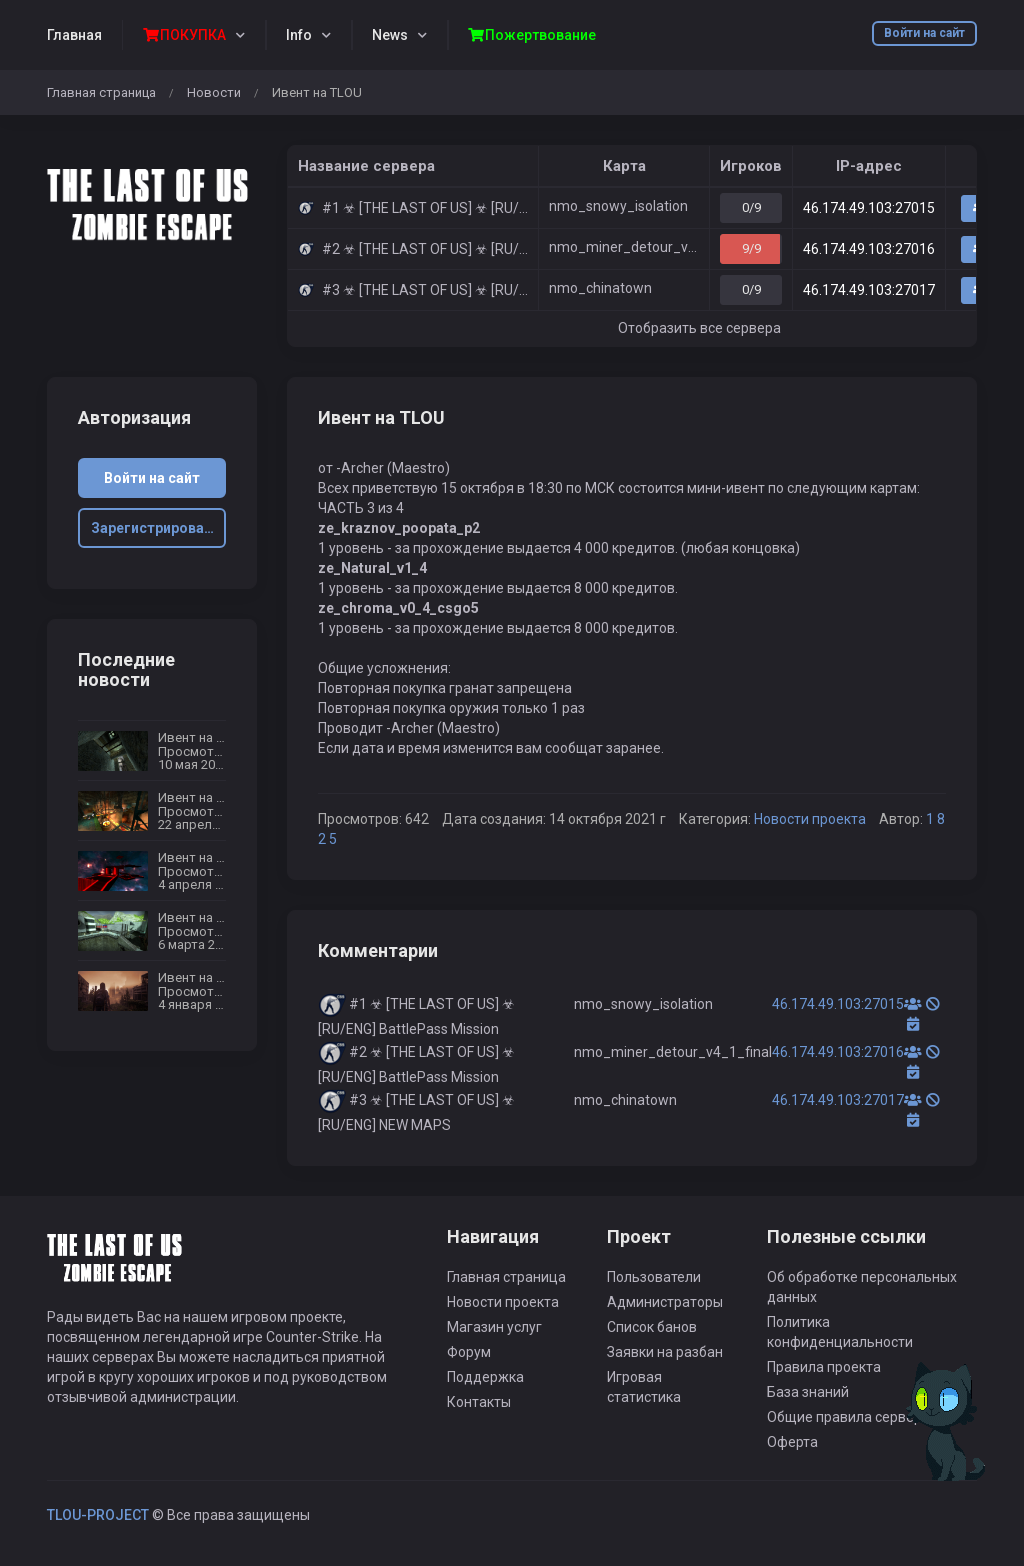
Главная (74, 35)
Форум (469, 1352)
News (390, 35)
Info (299, 35)
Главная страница (101, 92)
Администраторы (665, 1302)
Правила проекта (824, 1367)
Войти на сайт (924, 33)
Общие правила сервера (848, 1417)
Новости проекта (810, 819)
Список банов (652, 1327)
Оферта (792, 1442)
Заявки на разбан (665, 1352)
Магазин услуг (494, 1327)
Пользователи (654, 1277)
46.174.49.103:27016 (869, 249)
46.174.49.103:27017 (869, 290)
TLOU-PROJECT (98, 1515)
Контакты (479, 1402)
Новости (214, 92)
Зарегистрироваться (159, 528)
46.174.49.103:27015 (869, 208)
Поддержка (485, 1377)
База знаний (808, 1392)
